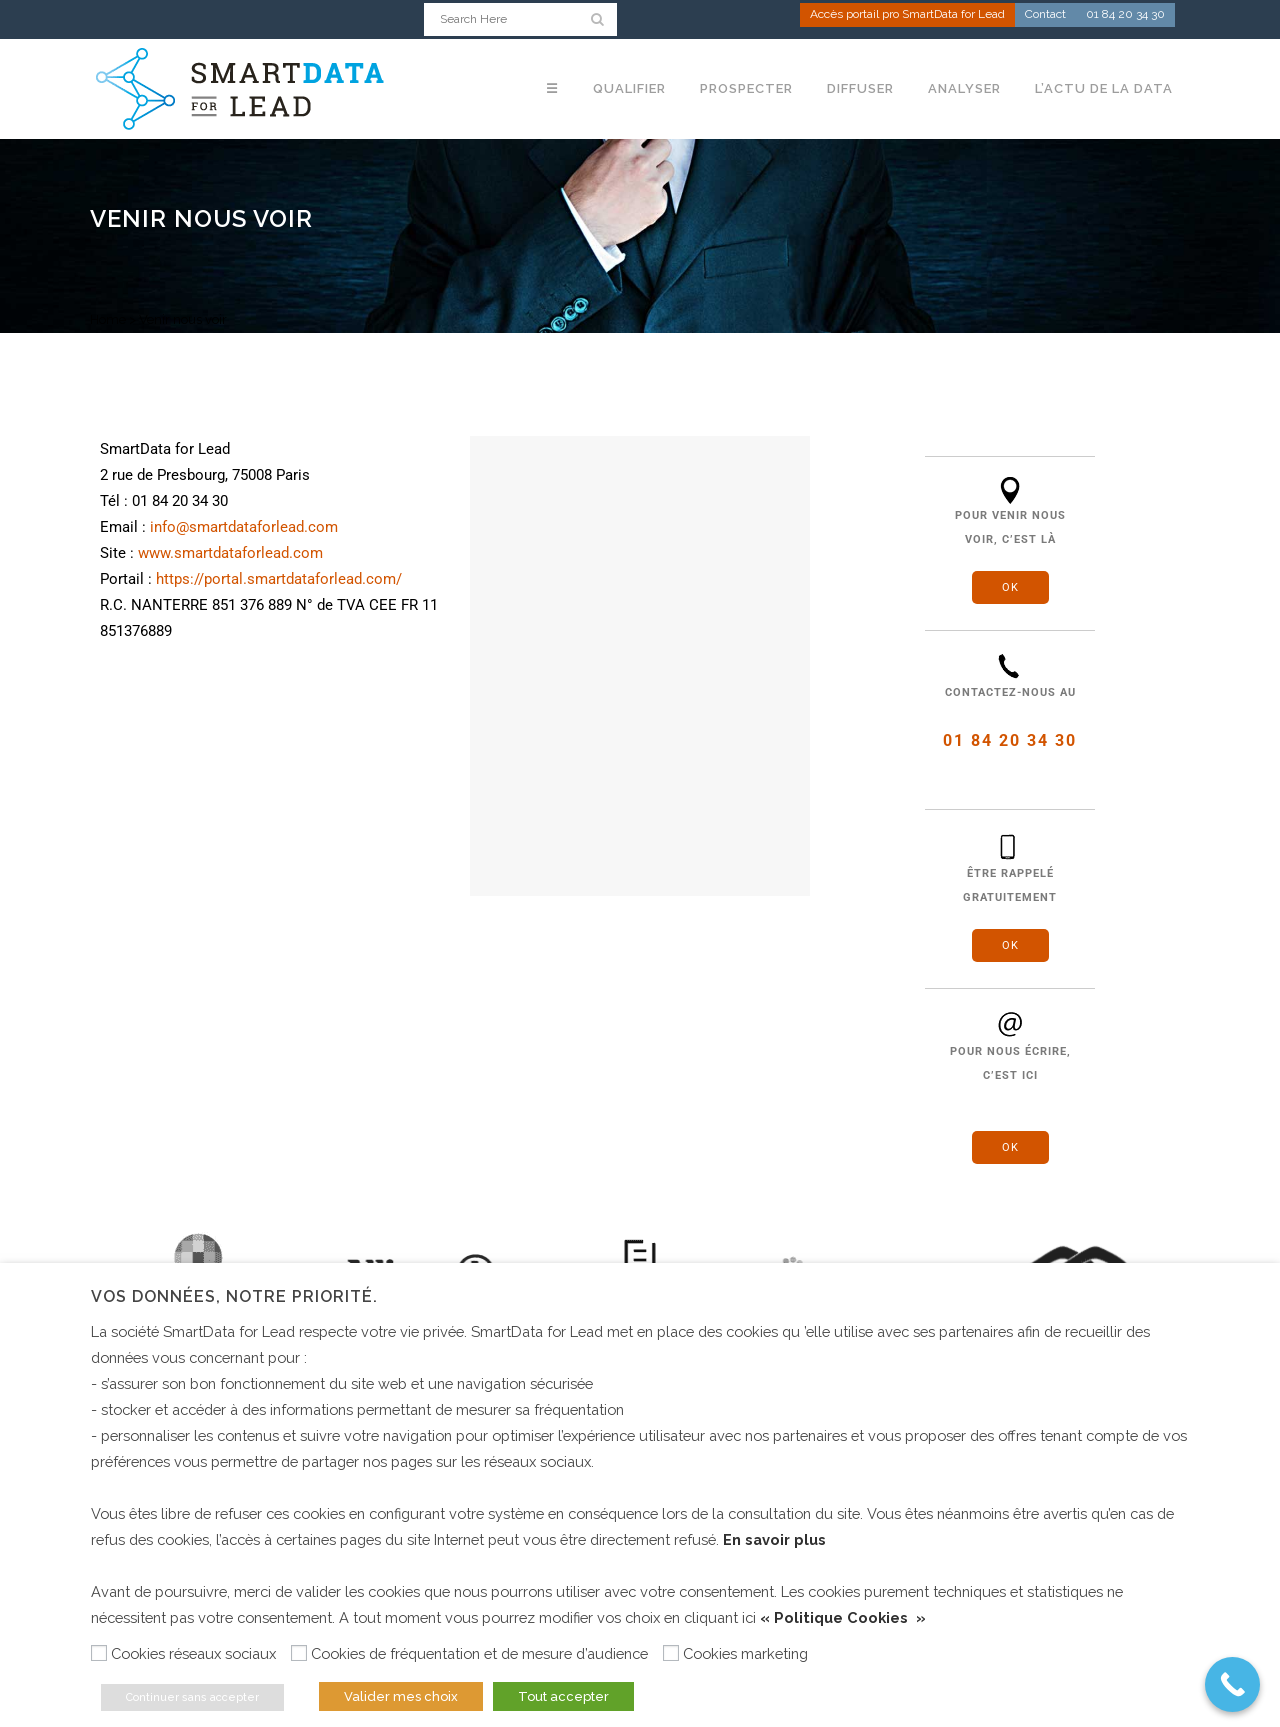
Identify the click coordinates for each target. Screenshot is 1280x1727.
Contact (1045, 16)
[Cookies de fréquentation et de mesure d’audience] (299, 1653)
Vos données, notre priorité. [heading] (234, 1296)
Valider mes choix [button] (401, 1696)
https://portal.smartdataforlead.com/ (279, 579)
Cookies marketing (745, 1653)
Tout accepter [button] (563, 1696)
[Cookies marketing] (671, 1653)
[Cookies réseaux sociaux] (99, 1653)
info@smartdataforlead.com (244, 527)
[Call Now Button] (1232, 1684)
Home (108, 319)
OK (1010, 587)
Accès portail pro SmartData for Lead (907, 16)
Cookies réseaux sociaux (193, 1653)
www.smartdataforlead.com (230, 553)
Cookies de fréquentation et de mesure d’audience (479, 1653)
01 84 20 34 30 (1125, 16)
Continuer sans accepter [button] (192, 1697)
